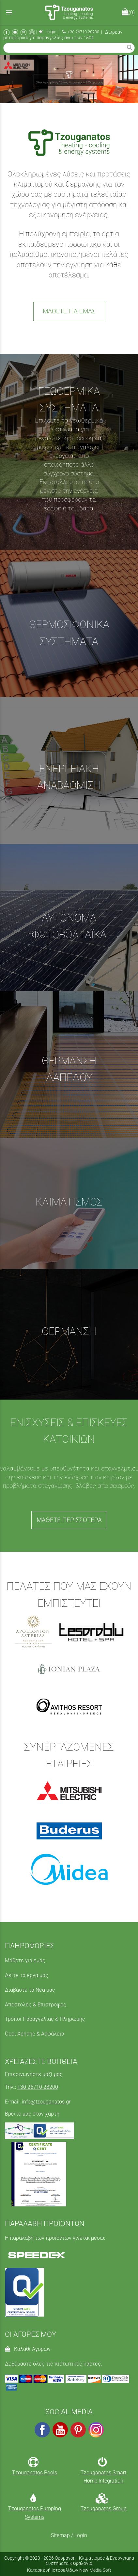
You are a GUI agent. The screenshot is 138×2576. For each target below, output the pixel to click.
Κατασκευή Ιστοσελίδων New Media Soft (69, 2570)
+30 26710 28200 (80, 31)
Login (47, 32)
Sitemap (60, 2535)
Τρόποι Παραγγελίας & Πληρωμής (45, 2019)
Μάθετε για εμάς (25, 1960)
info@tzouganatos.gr (46, 2102)
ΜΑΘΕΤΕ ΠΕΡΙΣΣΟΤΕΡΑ (69, 1520)
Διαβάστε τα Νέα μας (30, 1990)
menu (9, 12)
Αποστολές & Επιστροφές (35, 2005)
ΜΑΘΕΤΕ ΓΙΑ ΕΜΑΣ (69, 311)
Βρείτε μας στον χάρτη (32, 2114)
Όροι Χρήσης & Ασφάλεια (34, 2034)
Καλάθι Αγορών (28, 2349)
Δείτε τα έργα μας (26, 1975)
